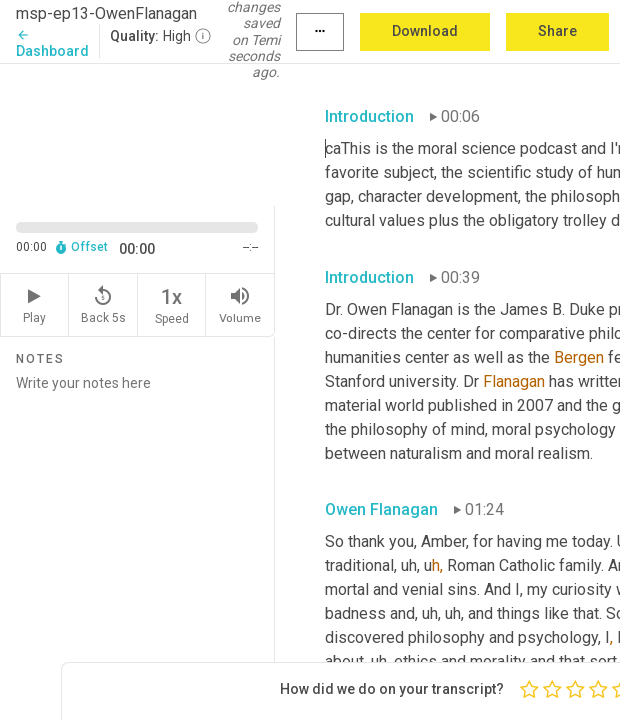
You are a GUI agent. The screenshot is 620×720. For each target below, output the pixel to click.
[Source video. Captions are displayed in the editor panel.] (137, 133)
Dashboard (52, 43)
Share (557, 31)
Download (425, 31)
